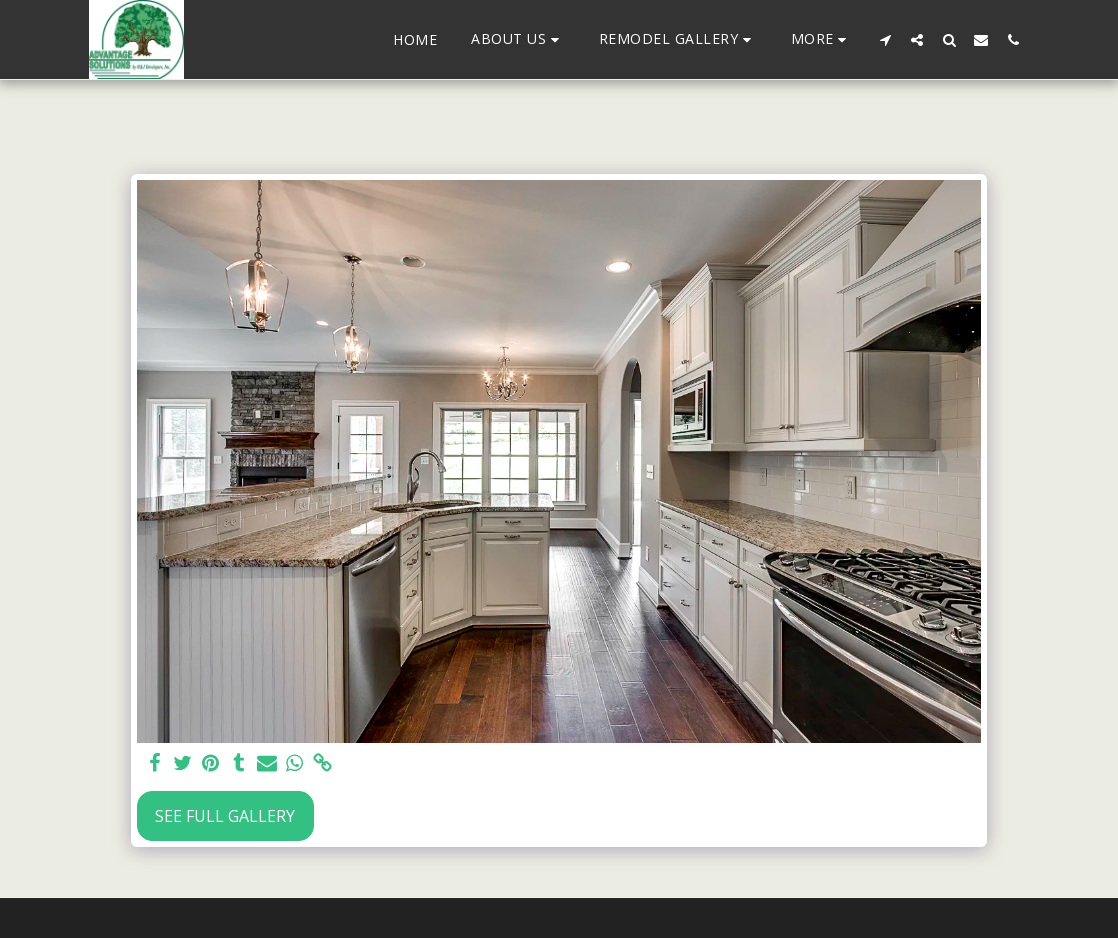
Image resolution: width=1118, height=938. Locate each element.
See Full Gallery (225, 816)
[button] (518, 39)
